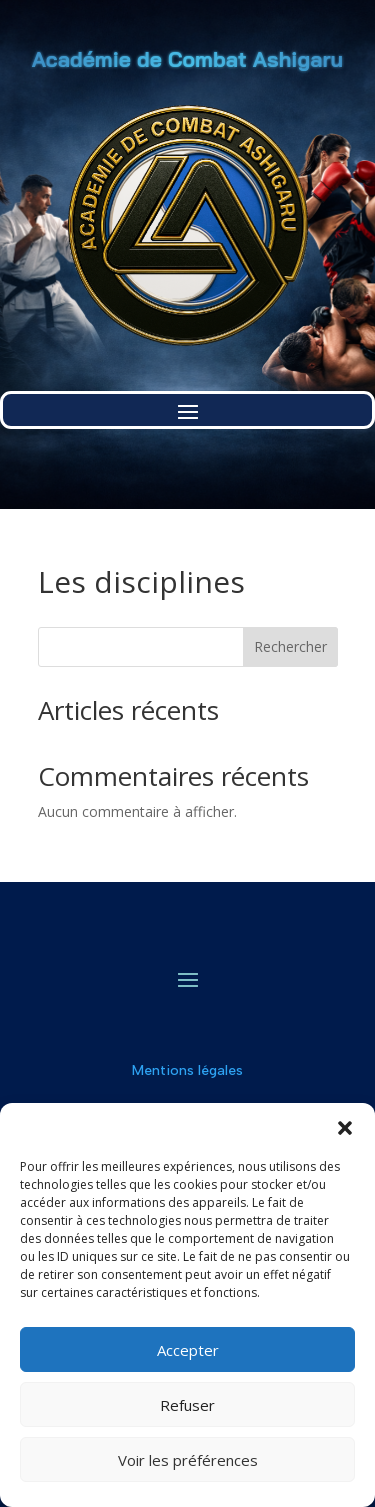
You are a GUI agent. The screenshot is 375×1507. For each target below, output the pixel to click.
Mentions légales (187, 1070)
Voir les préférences (188, 1460)
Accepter (188, 1350)
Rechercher (290, 646)
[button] (345, 1128)
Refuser (187, 1405)
